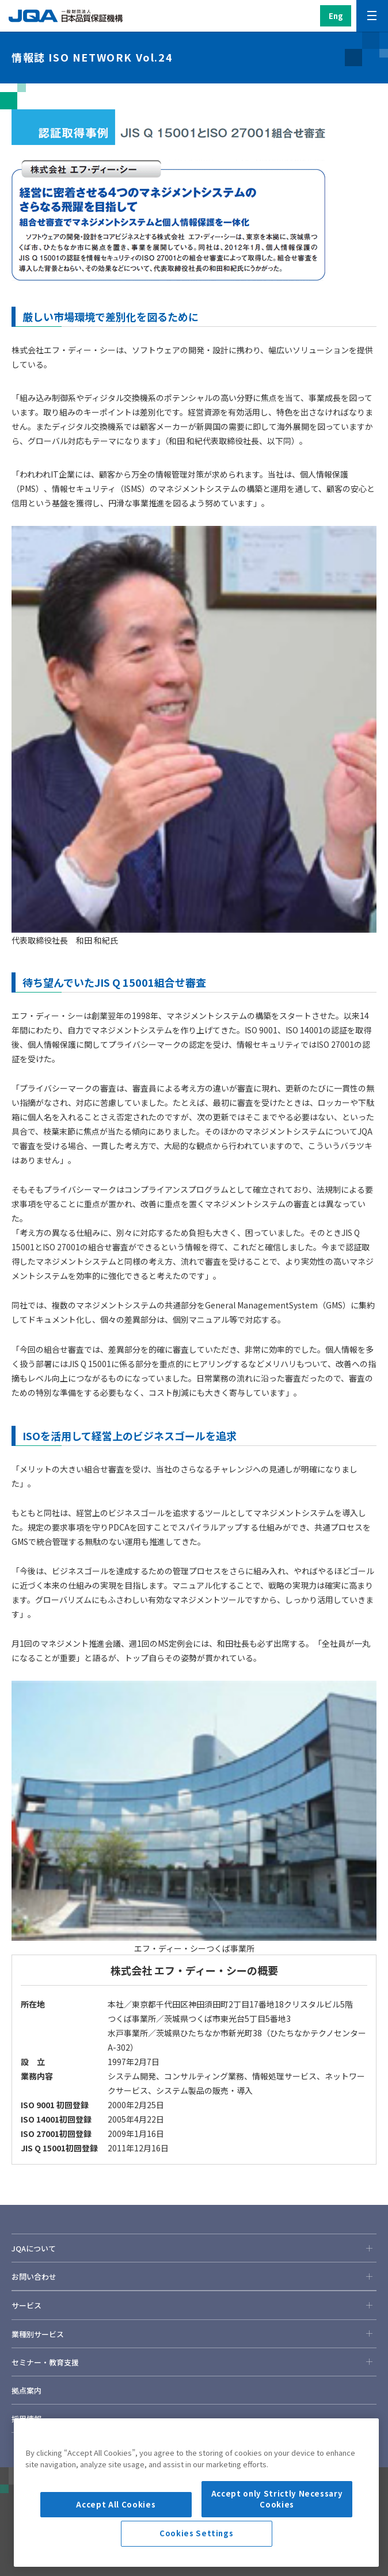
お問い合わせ (194, 2276)
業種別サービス (194, 2334)
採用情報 (26, 2418)
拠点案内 (26, 2390)
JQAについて (194, 2248)
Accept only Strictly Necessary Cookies (277, 2541)
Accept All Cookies (115, 2547)
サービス (194, 2305)
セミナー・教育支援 (194, 2362)
